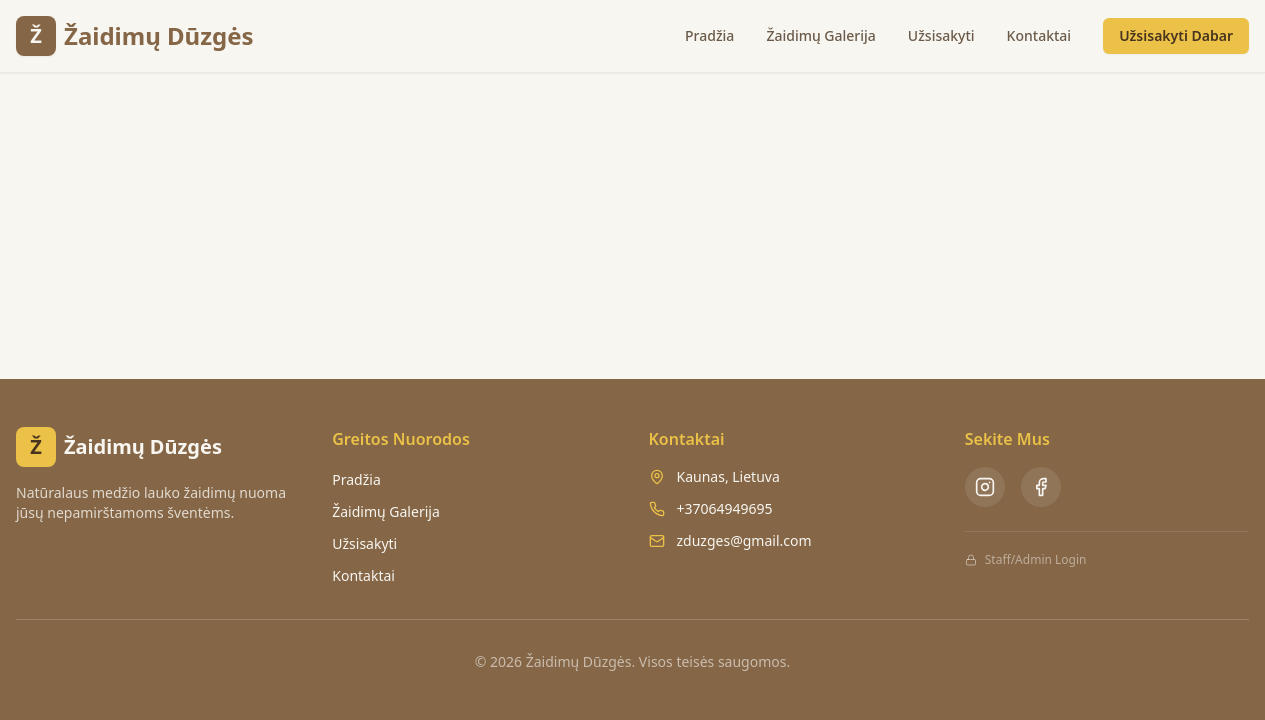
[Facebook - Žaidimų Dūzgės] (1041, 487)
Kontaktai (1039, 35)
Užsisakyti (941, 35)
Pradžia (709, 35)
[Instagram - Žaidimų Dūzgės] (985, 487)
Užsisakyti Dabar (1176, 35)
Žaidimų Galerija (820, 35)
